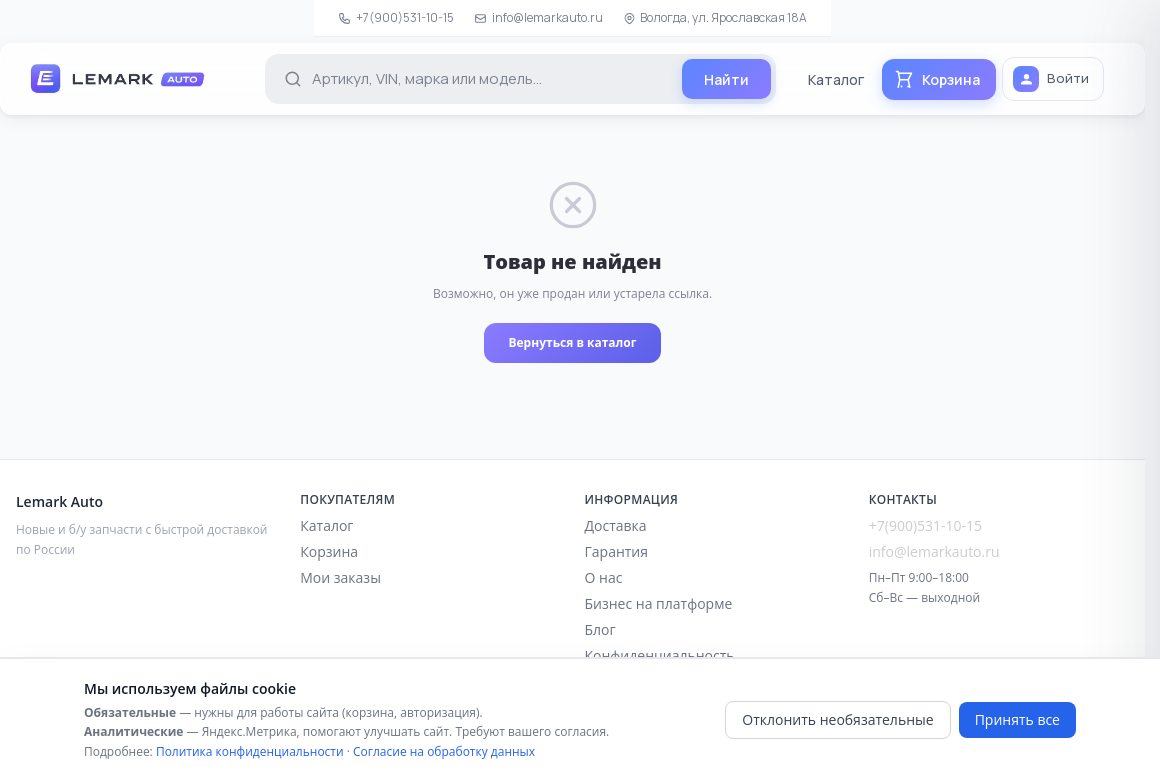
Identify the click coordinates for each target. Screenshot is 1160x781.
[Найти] (726, 79)
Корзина (329, 551)
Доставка (616, 525)
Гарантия (617, 551)
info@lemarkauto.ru (538, 17)
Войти (1051, 79)
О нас (604, 577)
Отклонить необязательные (837, 719)
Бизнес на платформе (659, 603)
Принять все (1017, 719)
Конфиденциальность (660, 655)
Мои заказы (340, 577)
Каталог (836, 79)
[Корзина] (939, 79)
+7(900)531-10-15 (396, 17)
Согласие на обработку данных (444, 751)
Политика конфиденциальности (250, 751)
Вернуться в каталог (572, 342)
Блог (600, 629)
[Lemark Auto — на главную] (137, 79)
